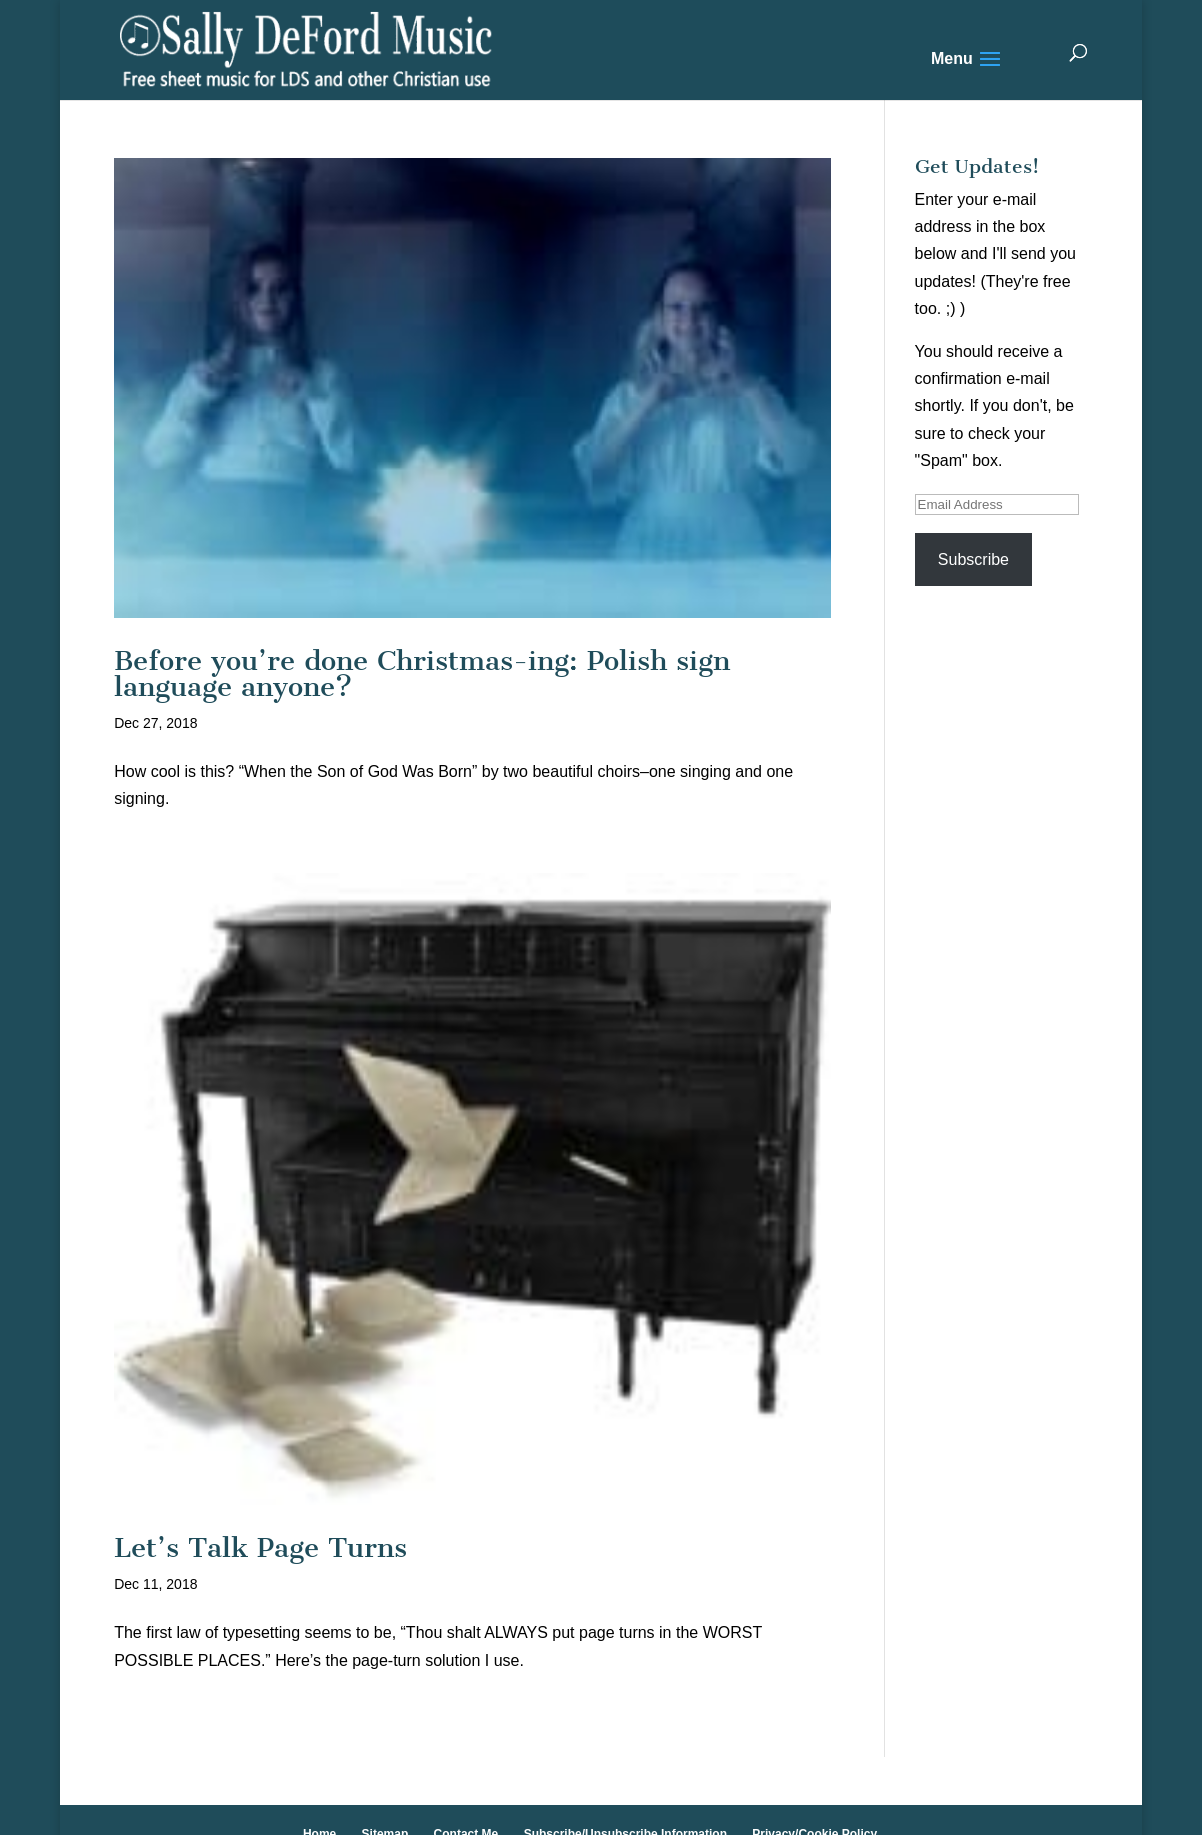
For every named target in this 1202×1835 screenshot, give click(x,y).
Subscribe (973, 559)
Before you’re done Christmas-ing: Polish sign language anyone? (422, 673)
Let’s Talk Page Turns (260, 1547)
